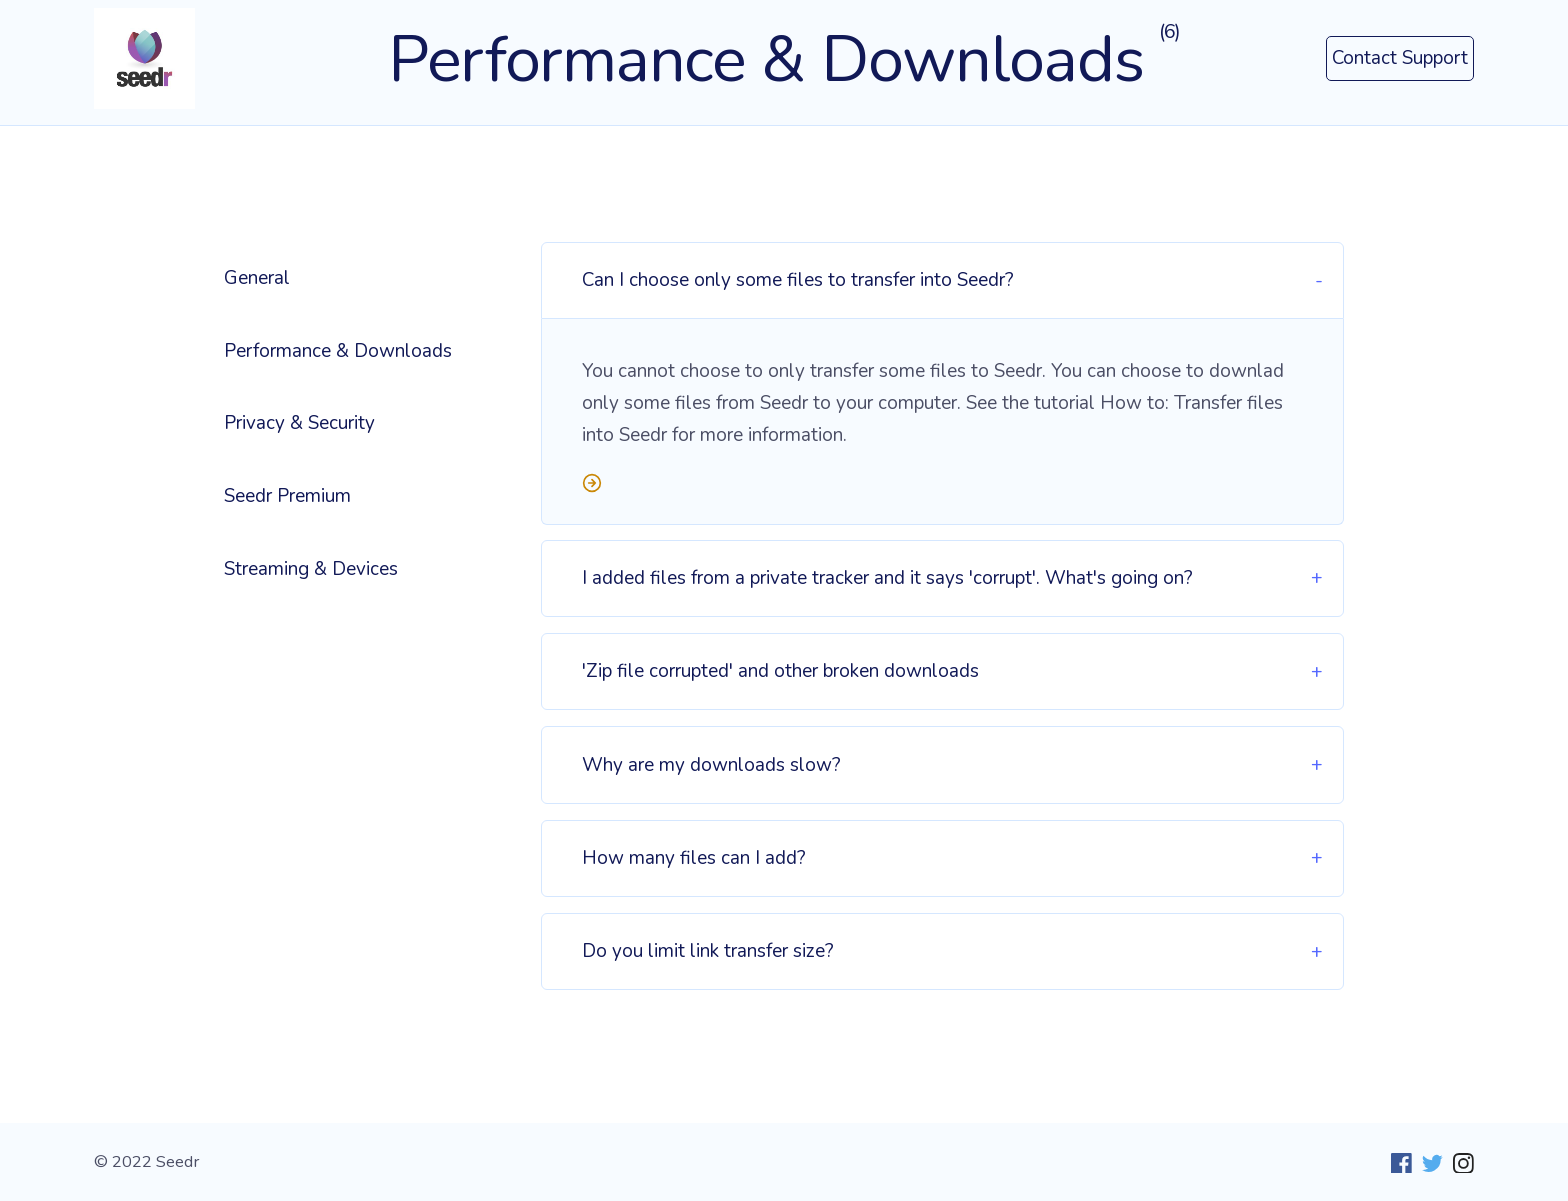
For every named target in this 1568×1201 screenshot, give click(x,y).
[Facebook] (1396, 1162)
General (257, 278)
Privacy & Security (299, 423)
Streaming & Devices (311, 569)
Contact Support (1400, 58)
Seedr (177, 1161)
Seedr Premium (287, 496)
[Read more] (942, 487)
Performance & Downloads (338, 351)
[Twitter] (1427, 1162)
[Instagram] (1458, 1162)
